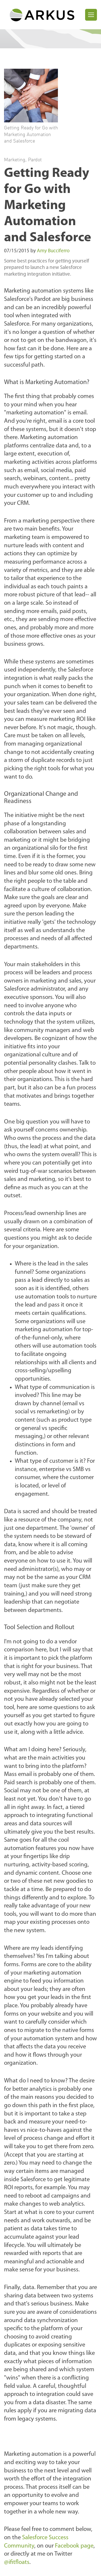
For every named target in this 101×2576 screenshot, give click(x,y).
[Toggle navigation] (91, 15)
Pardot (35, 159)
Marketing (14, 159)
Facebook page (74, 2546)
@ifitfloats (16, 2562)
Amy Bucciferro (53, 251)
